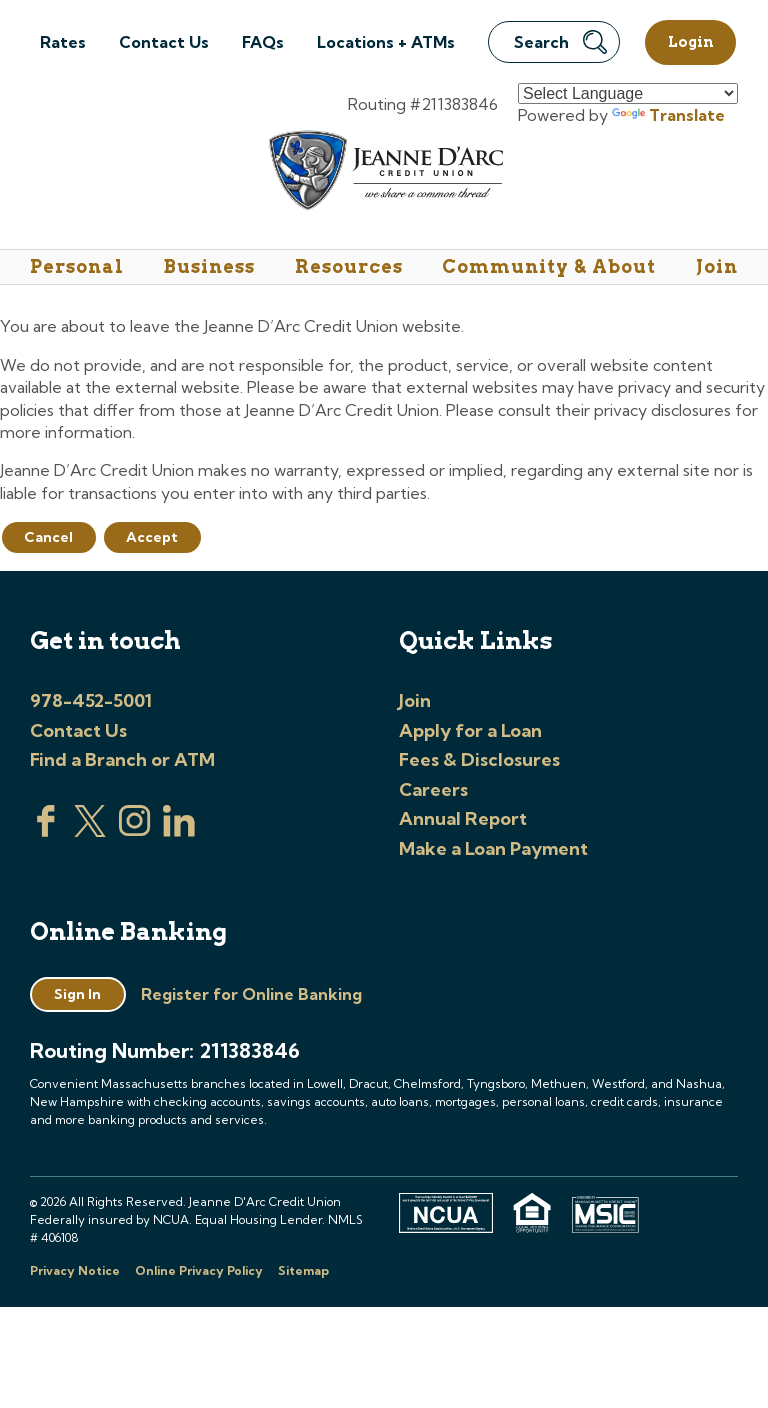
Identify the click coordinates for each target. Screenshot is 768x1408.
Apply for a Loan (470, 730)
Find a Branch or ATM (122, 759)
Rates (63, 42)
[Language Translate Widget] (628, 93)
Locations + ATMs (386, 42)
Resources (349, 266)
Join (717, 266)
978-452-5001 (91, 700)
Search (560, 42)
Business (209, 266)
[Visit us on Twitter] (90, 831)
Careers (433, 789)
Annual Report (463, 818)
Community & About (549, 266)
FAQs (263, 42)
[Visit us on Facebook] (46, 831)
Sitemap (303, 1270)
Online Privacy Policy (199, 1270)
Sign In (77, 994)
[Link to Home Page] (384, 173)
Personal (77, 266)
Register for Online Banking (251, 994)
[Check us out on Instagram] (135, 831)
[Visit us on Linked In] (179, 831)
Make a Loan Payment (493, 848)
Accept (152, 537)
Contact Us (164, 42)
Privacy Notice (75, 1270)
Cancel (48, 537)
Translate (668, 115)
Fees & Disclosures (479, 759)
